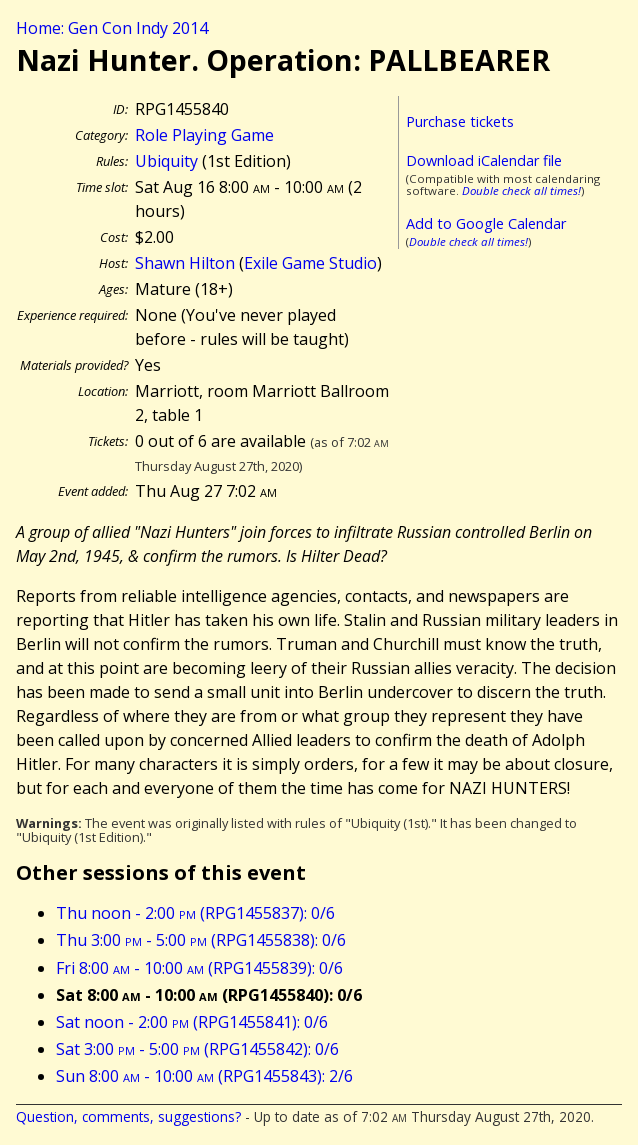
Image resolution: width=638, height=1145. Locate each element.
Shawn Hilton (185, 263)
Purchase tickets (460, 121)
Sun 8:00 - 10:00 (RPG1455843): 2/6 (204, 1076)
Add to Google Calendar (486, 223)
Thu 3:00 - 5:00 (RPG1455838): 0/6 (201, 940)
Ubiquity (166, 161)
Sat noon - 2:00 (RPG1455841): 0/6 (192, 1022)
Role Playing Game (204, 135)
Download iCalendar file (484, 160)
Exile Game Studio (310, 263)
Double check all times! (521, 190)
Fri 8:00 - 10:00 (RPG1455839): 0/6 (199, 968)
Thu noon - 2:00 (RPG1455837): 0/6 (195, 913)
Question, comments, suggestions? (128, 1116)
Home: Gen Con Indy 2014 (112, 28)
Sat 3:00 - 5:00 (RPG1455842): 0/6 (197, 1049)
